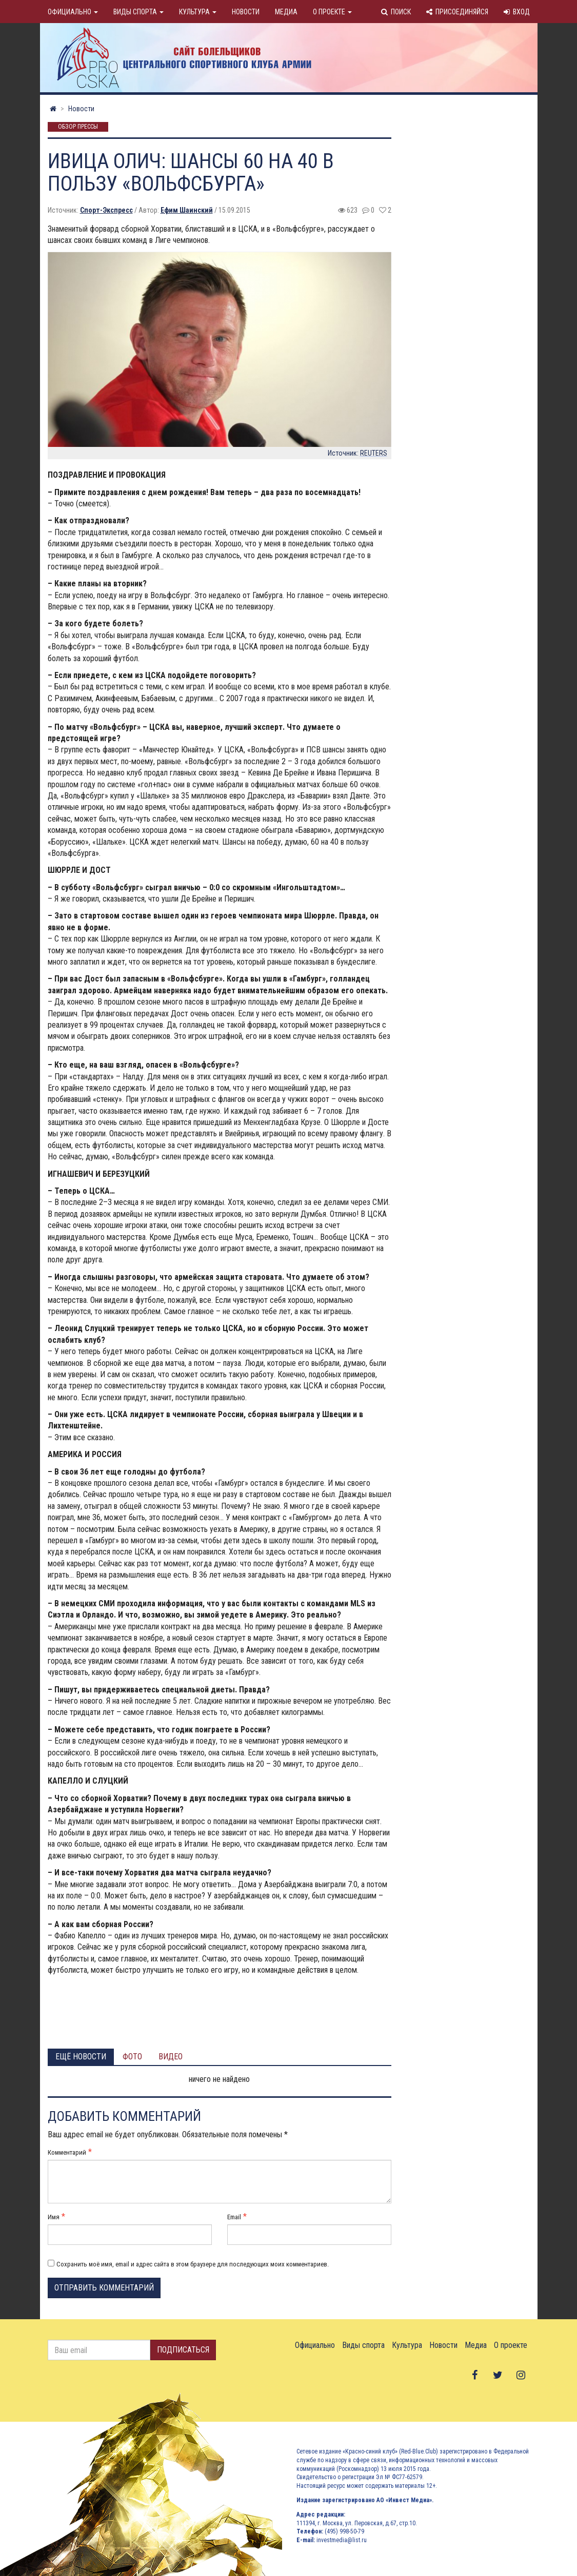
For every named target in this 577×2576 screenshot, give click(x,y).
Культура (197, 12)
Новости (246, 12)
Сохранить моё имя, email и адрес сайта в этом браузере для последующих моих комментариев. (192, 2264)
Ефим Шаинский (187, 210)
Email (234, 2217)
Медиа (286, 12)
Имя (53, 2217)
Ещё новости (80, 2056)
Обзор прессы (78, 127)
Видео (170, 2056)
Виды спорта (138, 12)
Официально (73, 12)
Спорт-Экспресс (106, 210)
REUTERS (373, 453)
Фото (132, 2056)
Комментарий (67, 2152)
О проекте (332, 12)
